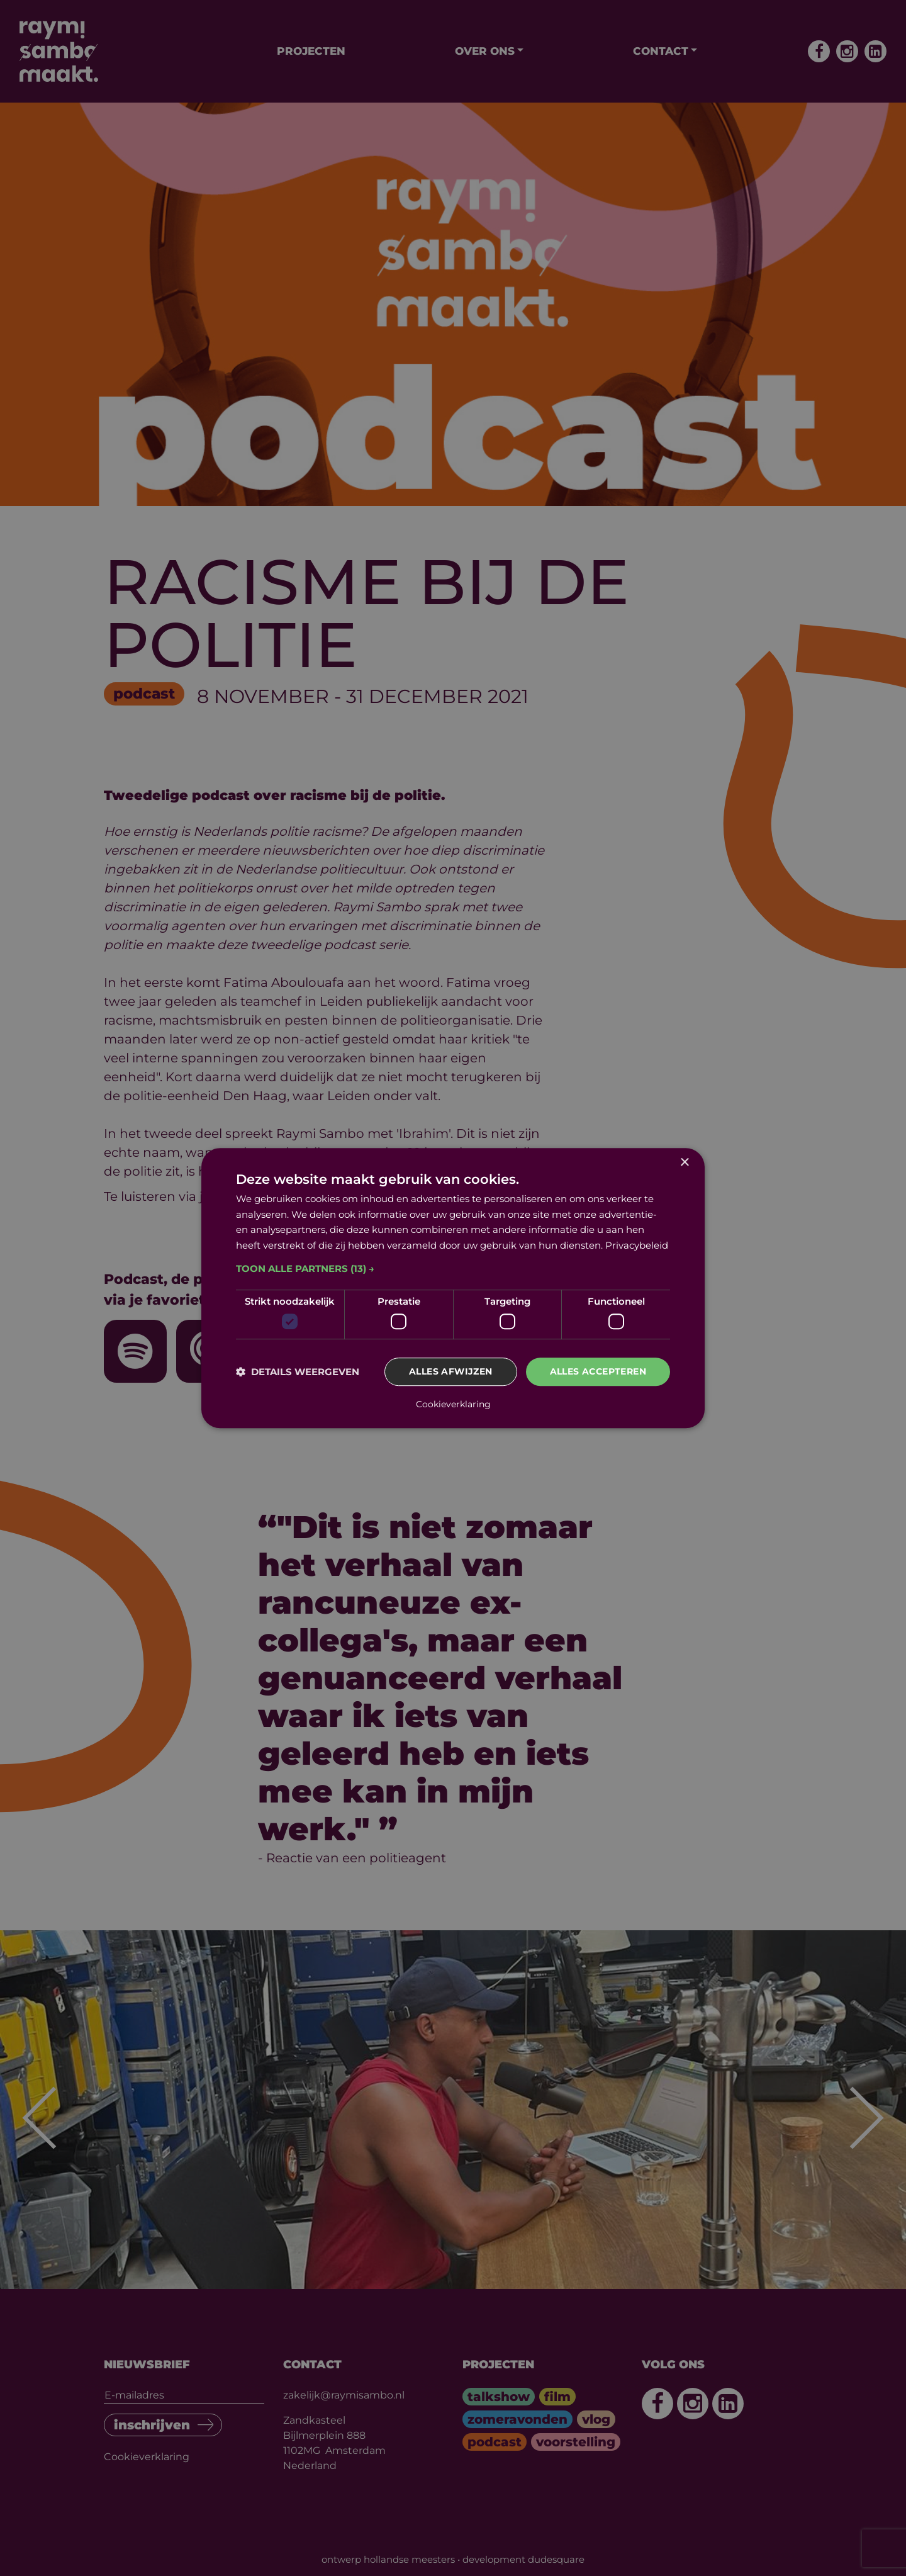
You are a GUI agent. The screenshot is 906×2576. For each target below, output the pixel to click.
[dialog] (453, 1288)
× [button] (684, 1162)
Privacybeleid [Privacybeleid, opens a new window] (636, 1245)
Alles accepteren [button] (598, 1372)
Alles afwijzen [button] (451, 1372)
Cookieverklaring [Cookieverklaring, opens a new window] (453, 1404)
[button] (453, 1268)
